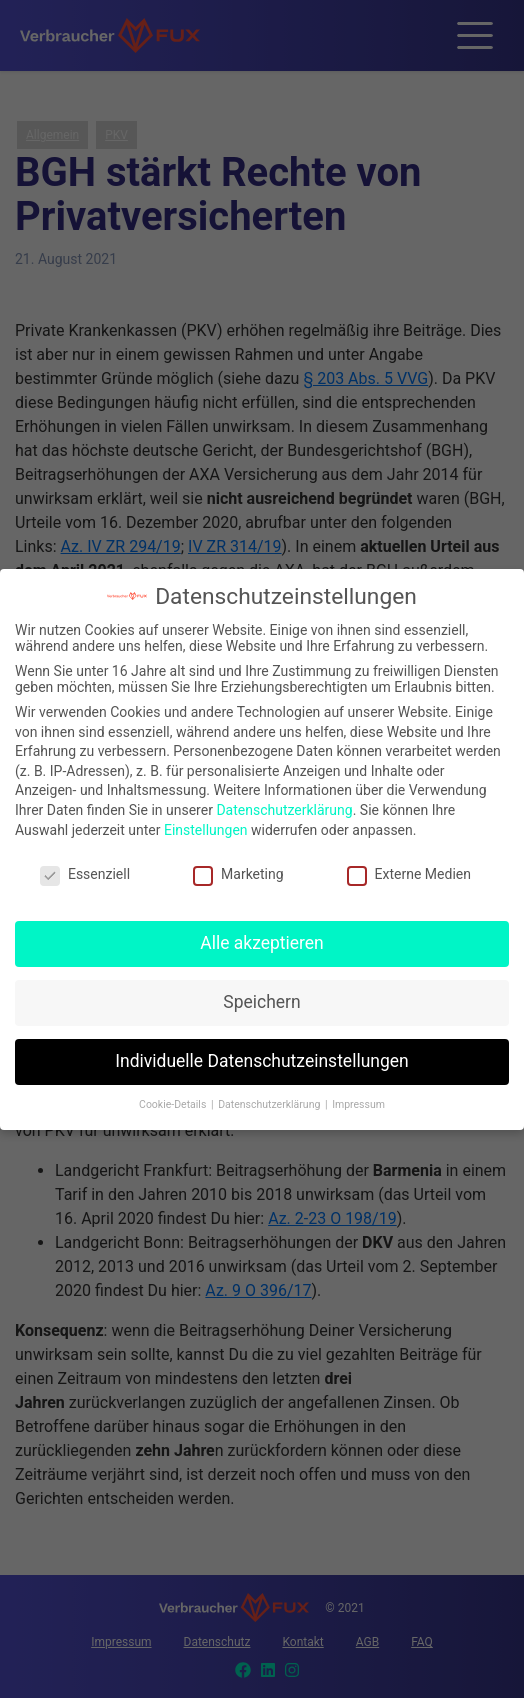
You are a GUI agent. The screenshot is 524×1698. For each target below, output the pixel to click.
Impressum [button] (358, 1098)
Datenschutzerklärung (284, 804)
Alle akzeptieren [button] (262, 937)
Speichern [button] (261, 996)
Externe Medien (409, 869)
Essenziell (85, 869)
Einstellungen (206, 824)
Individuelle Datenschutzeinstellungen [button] (261, 1055)
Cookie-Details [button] (174, 1098)
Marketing (238, 869)
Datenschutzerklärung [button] (270, 1098)
